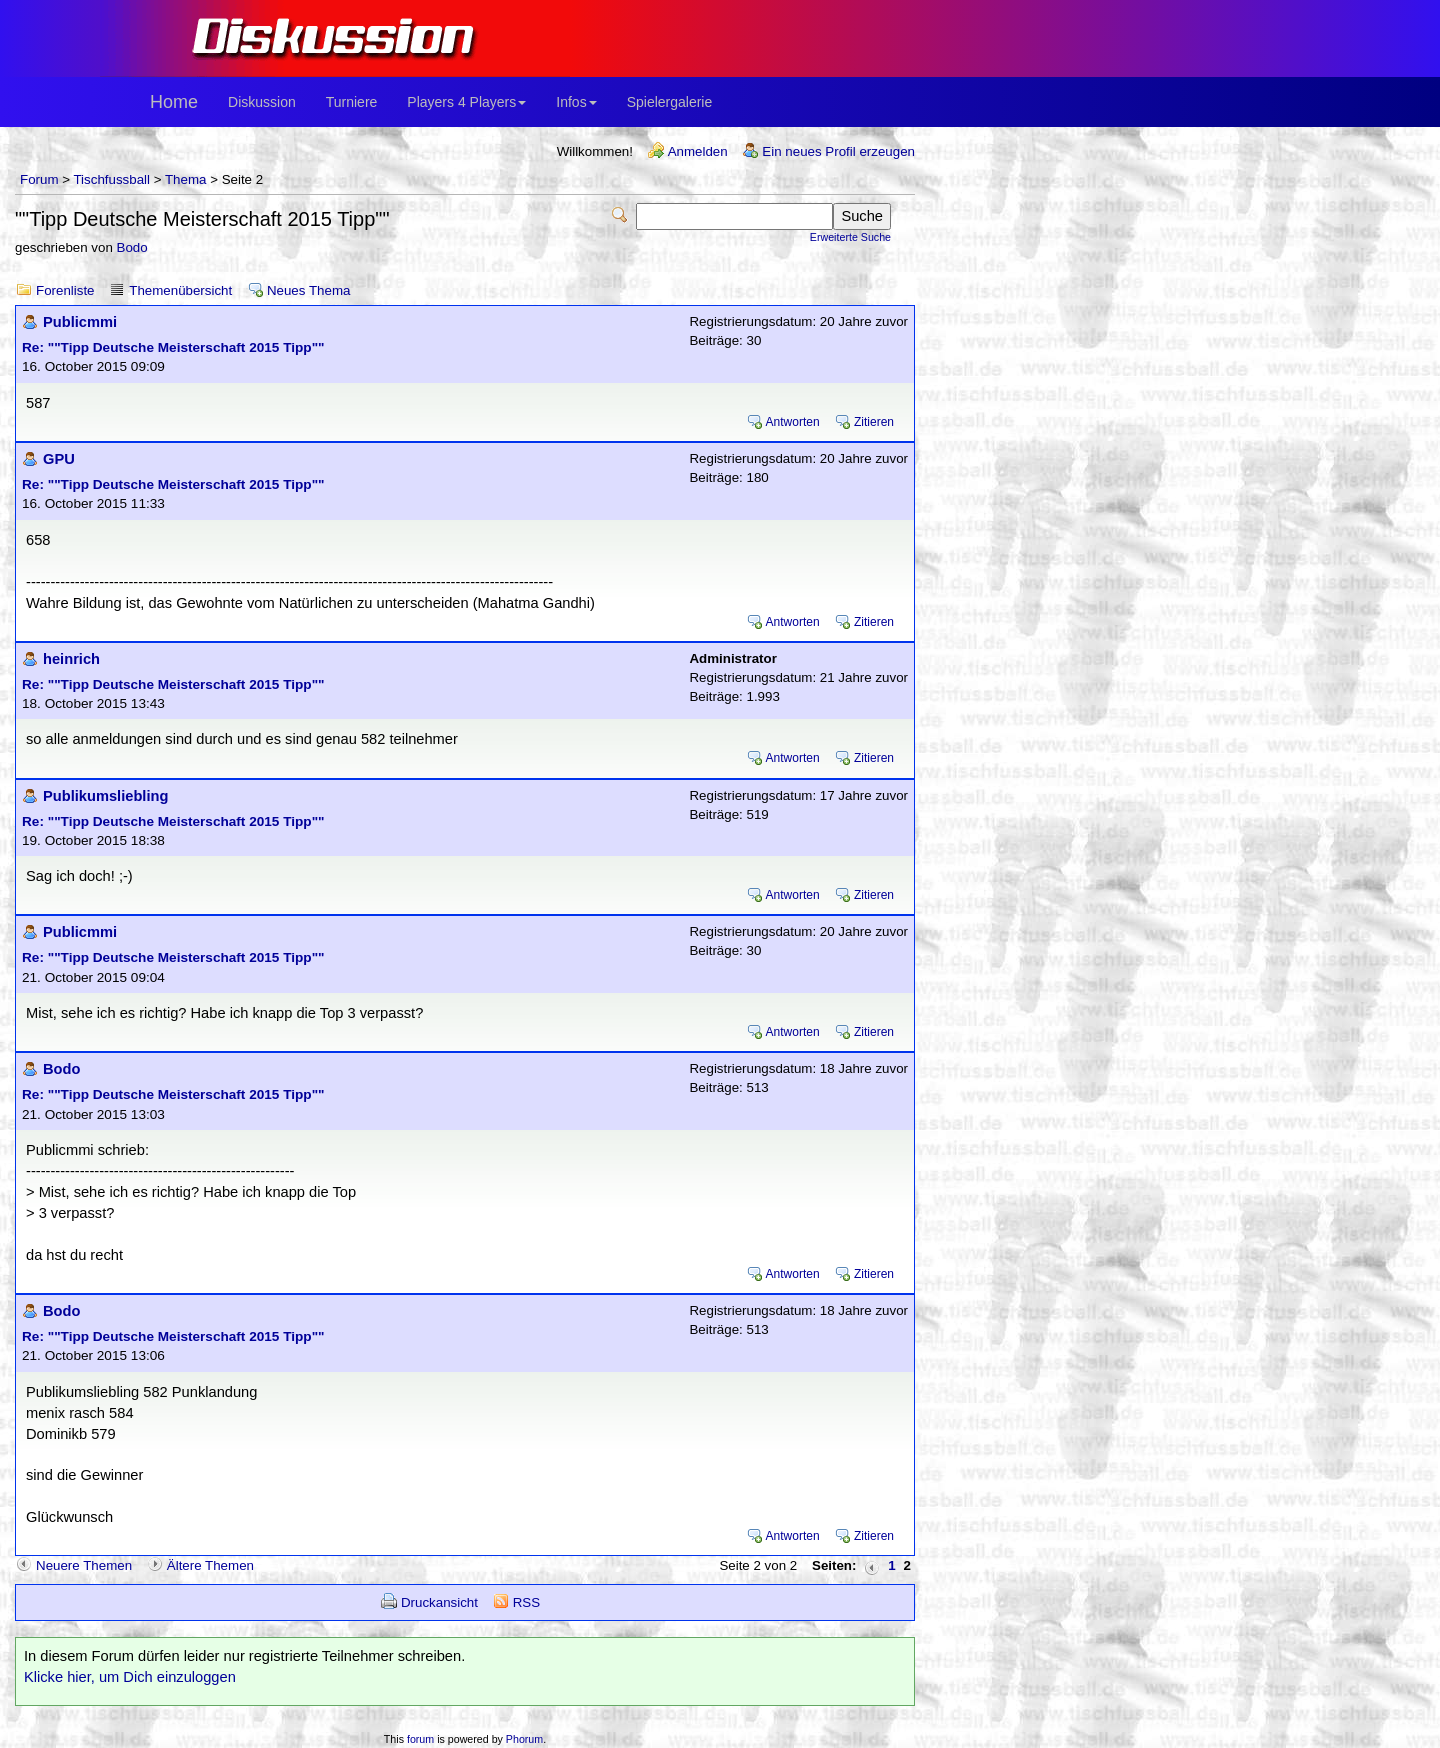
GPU (59, 459)
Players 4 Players (466, 102)
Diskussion (262, 102)
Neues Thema (308, 290)
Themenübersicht (180, 290)
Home (174, 102)
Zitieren (874, 422)
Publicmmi (80, 322)
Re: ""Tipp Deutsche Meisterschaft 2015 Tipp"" (173, 347)
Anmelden (698, 151)
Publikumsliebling (105, 796)
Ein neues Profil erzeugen (838, 151)
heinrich (71, 659)
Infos (576, 102)
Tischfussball (111, 179)
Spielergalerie (670, 102)
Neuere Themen (84, 1565)
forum (420, 1739)
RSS (526, 1602)
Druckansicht (439, 1602)
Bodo (132, 247)
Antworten (793, 422)
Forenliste (65, 290)
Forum (39, 179)
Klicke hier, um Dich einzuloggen (130, 1677)
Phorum (524, 1739)
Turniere (352, 102)
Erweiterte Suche (850, 237)
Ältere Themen (210, 1565)
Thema (185, 179)
